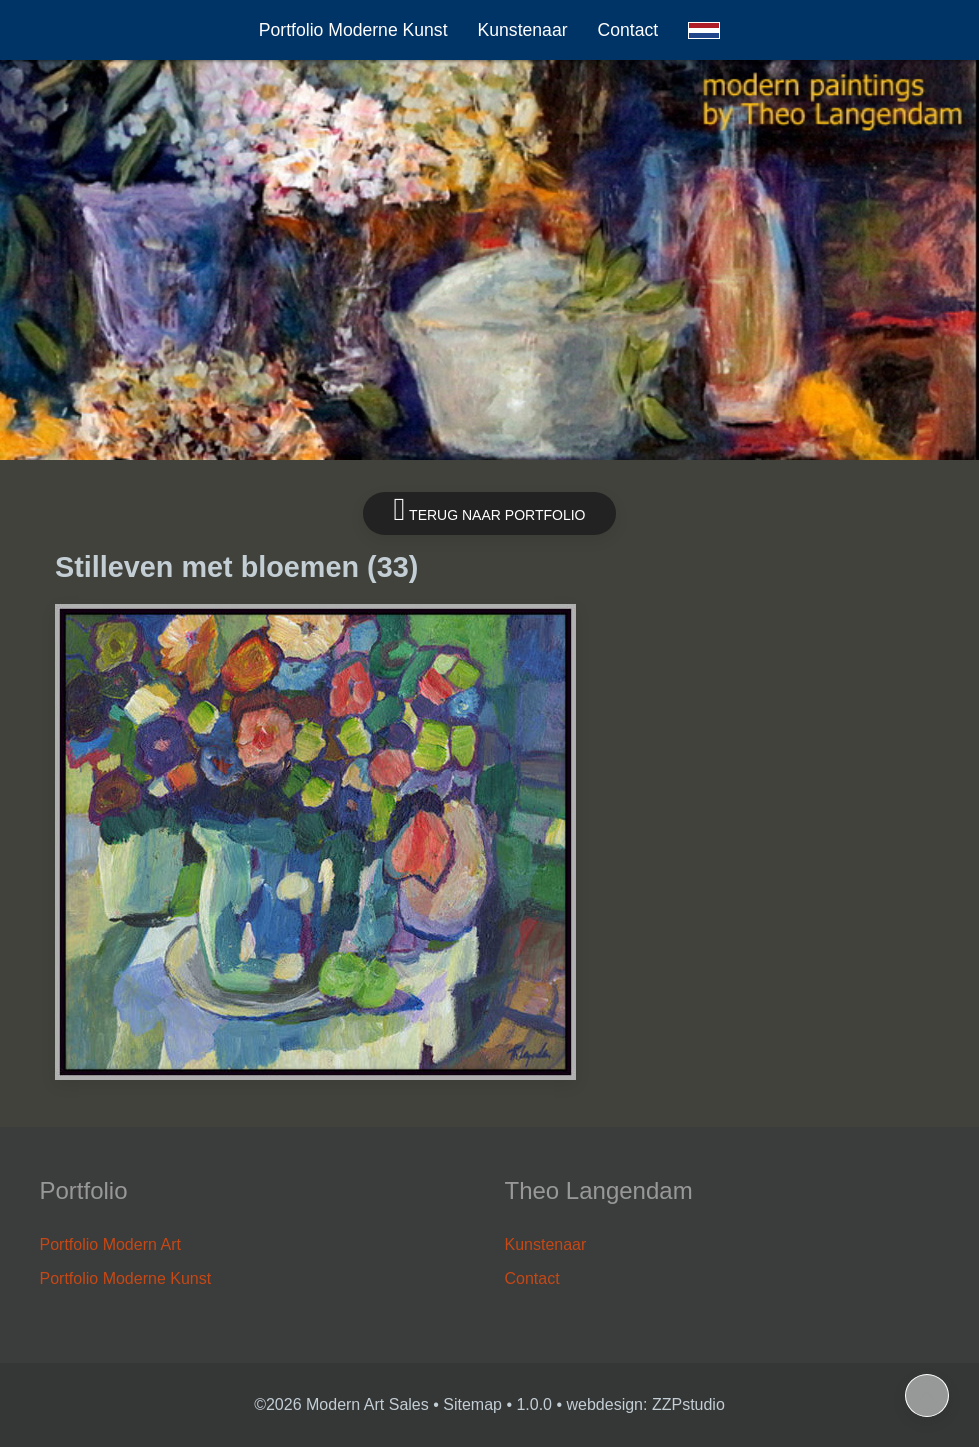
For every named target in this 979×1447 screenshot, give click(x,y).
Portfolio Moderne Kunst (353, 30)
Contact (628, 30)
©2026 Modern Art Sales (341, 1404)
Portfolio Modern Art (110, 1244)
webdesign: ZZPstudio (646, 1404)
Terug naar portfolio (490, 509)
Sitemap (472, 1404)
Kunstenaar (523, 30)
